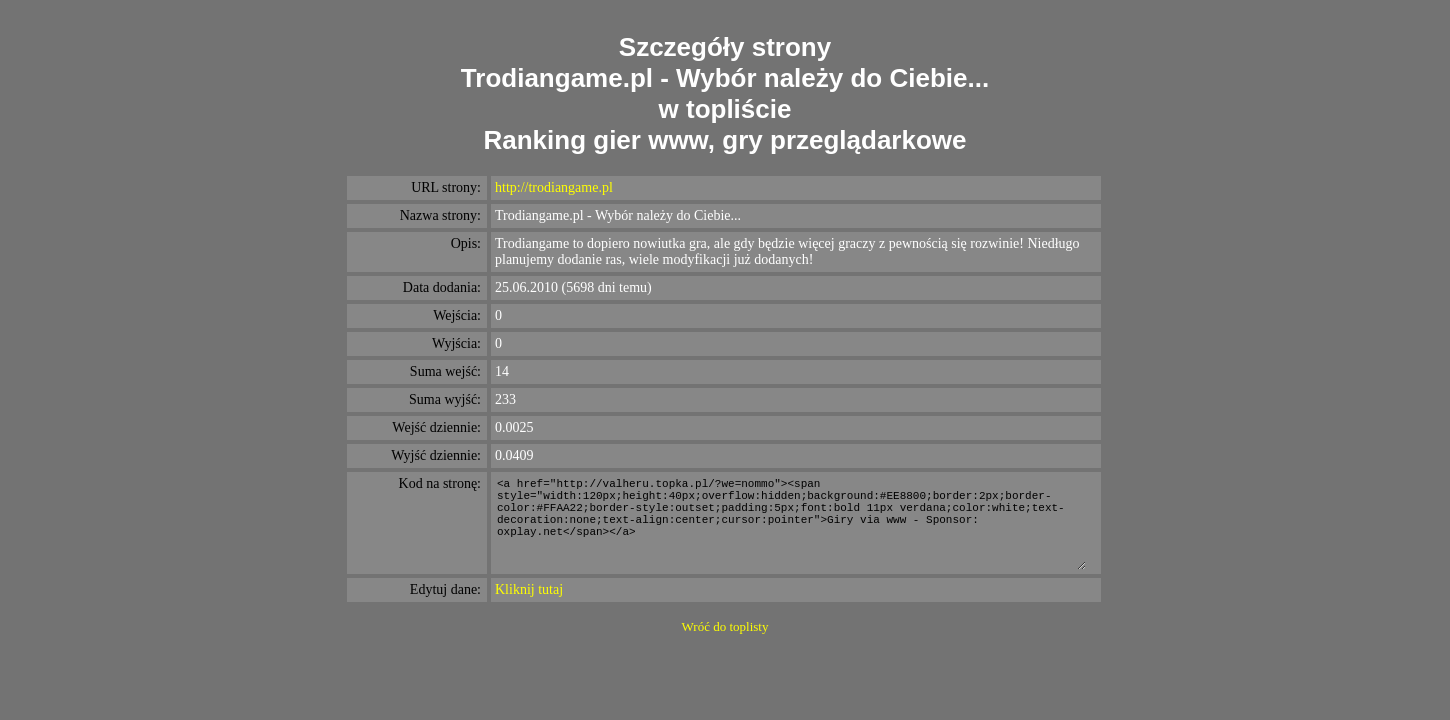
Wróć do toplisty (725, 626)
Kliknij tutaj (529, 589)
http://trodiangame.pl (554, 187)
